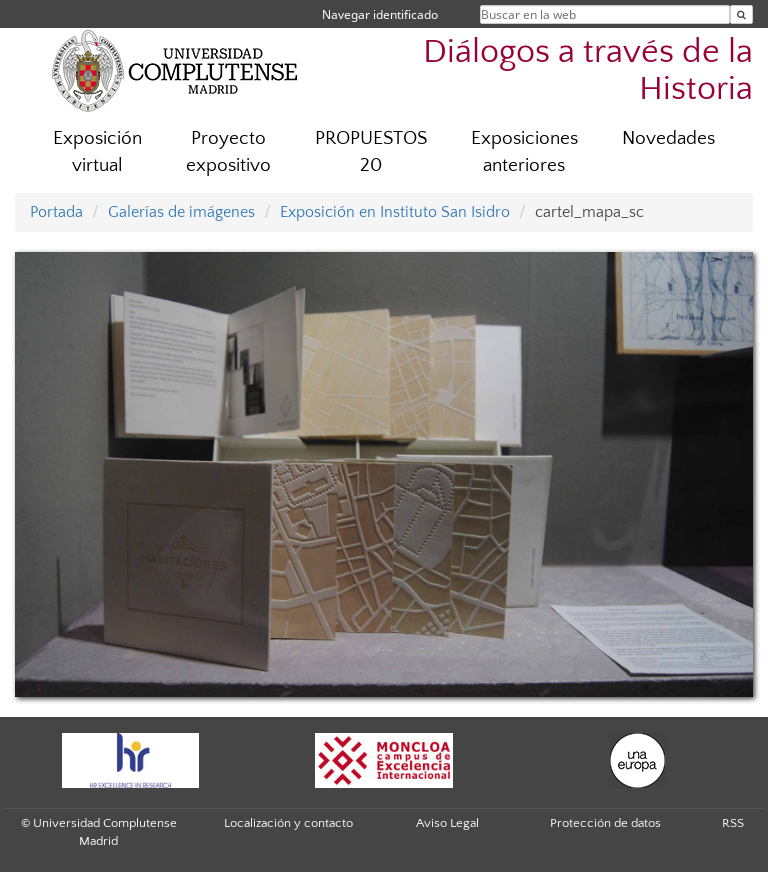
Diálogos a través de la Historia (588, 71)
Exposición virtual (97, 152)
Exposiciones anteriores (524, 152)
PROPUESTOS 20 (371, 152)
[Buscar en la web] (741, 14)
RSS (733, 823)
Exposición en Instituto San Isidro (395, 212)
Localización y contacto (288, 823)
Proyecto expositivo (228, 152)
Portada (56, 212)
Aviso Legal (447, 823)
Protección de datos (605, 823)
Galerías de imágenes (181, 212)
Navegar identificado (380, 14)
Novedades (668, 138)
